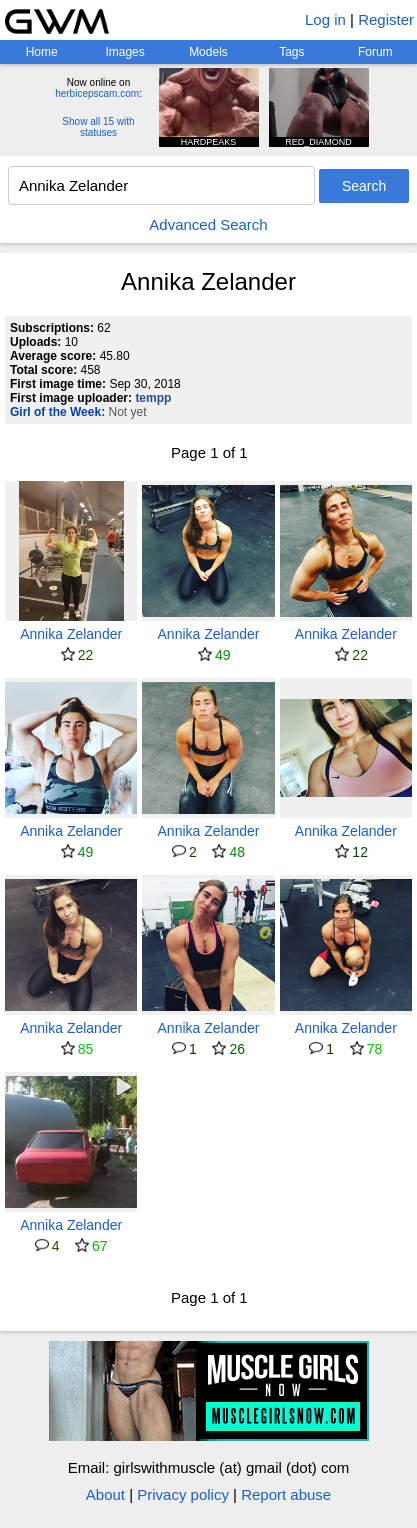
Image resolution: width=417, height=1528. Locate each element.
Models (208, 52)
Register (386, 19)
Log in (325, 19)
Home (42, 52)
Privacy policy (183, 1494)
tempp (153, 398)
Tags (291, 52)
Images (124, 52)
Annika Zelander (71, 634)
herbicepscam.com (97, 93)
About (105, 1494)
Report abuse (286, 1494)
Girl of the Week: (57, 412)
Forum (375, 52)
